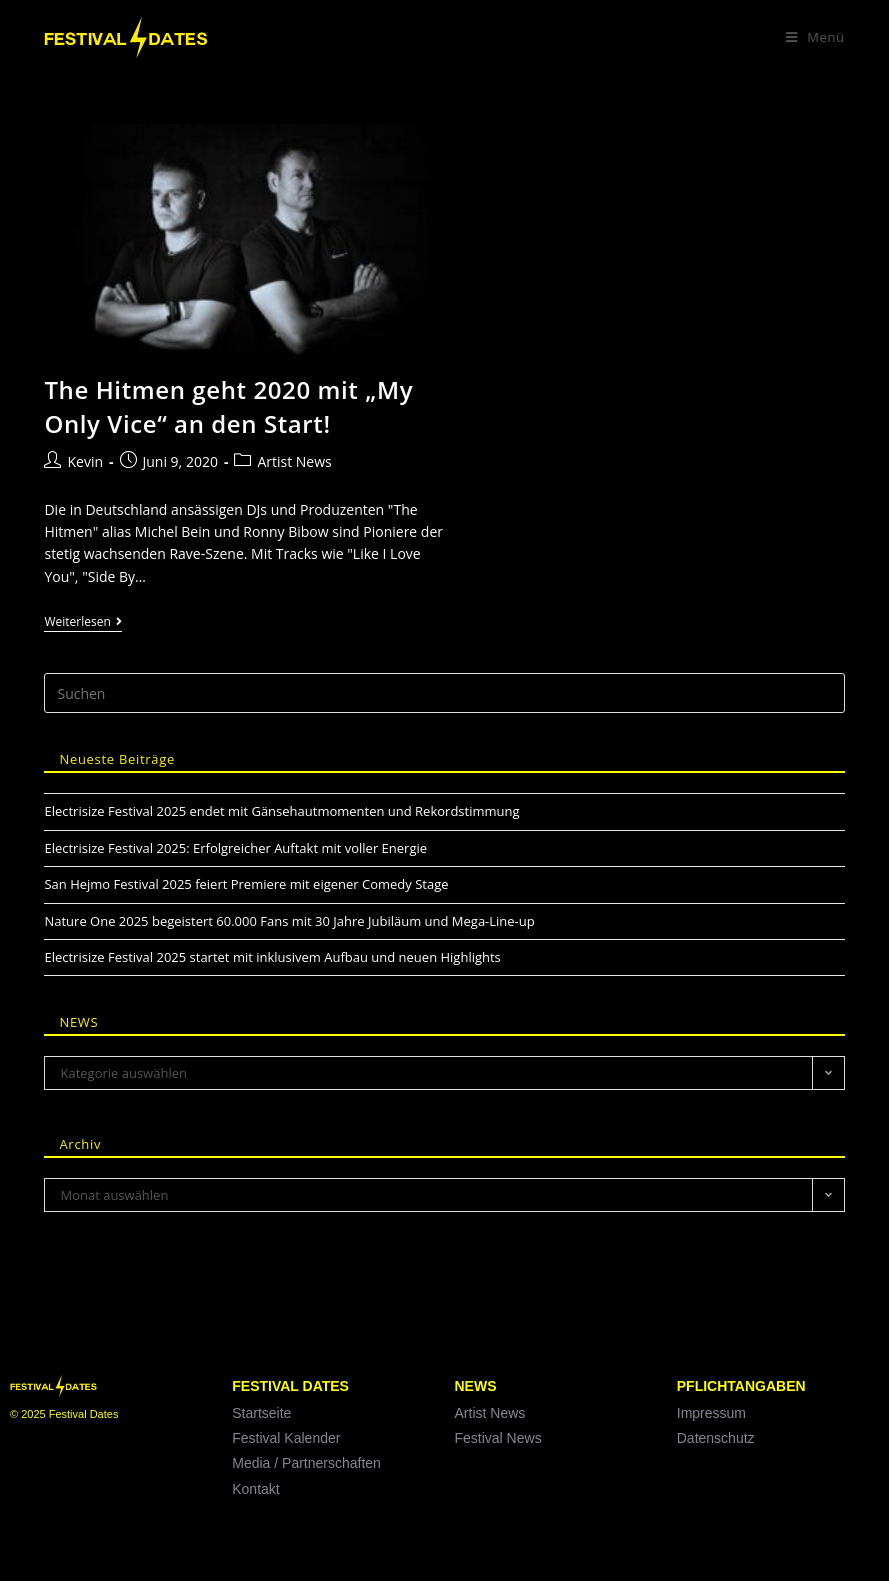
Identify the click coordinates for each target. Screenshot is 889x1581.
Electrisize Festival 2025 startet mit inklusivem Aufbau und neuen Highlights (272, 957)
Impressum (711, 1413)
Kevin (85, 461)
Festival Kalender (286, 1438)
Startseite (261, 1413)
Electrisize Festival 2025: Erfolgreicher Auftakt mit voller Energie (235, 848)
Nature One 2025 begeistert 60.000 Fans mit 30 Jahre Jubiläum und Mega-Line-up (289, 921)
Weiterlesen (82, 622)
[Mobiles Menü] (815, 37)
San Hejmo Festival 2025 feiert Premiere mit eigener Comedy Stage (246, 884)
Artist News (294, 461)
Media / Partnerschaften (306, 1463)
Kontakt (255, 1489)
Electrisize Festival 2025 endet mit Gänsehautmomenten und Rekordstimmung (281, 811)
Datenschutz (716, 1438)
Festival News (498, 1438)
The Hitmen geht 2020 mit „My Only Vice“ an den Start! (228, 406)
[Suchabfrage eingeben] (444, 693)
